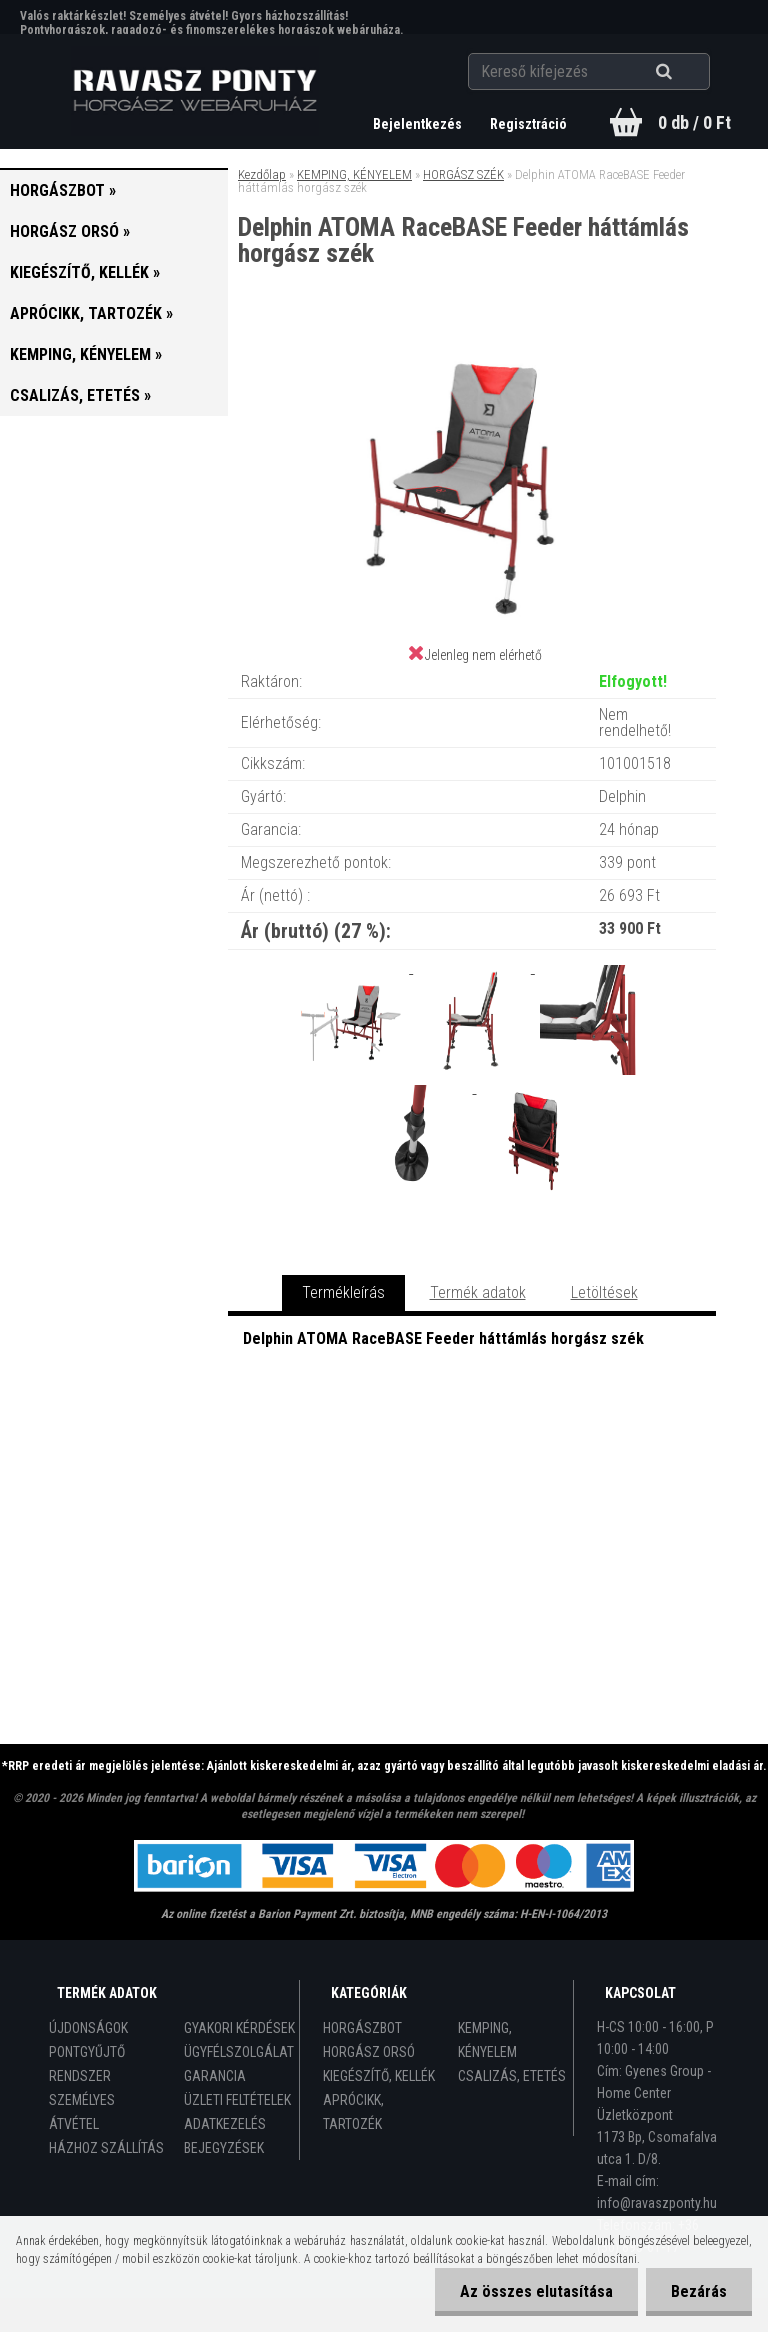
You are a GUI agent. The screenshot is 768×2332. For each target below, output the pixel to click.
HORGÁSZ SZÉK (463, 174)
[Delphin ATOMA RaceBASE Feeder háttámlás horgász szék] (472, 349)
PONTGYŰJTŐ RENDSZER (87, 2064)
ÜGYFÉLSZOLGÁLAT (239, 2052)
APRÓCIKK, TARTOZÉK (353, 2112)
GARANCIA (215, 2076)
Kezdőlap (262, 174)
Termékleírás (343, 1292)
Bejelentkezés (419, 124)
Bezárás (699, 2291)
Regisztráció (528, 124)
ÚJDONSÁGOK (88, 2028)
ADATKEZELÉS (225, 2124)
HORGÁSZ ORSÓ (369, 2052)
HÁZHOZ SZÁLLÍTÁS (106, 2148)
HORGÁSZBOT (362, 2028)
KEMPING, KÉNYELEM (354, 174)
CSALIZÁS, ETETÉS (512, 2076)
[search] (688, 72)
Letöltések (604, 1292)
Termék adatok (478, 1292)
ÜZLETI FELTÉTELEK (237, 2100)
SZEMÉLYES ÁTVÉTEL (82, 2112)
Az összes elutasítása (536, 2291)
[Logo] (195, 91)
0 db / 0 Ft (694, 122)
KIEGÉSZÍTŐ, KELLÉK (379, 2076)
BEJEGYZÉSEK (224, 2148)
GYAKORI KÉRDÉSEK (239, 2028)
